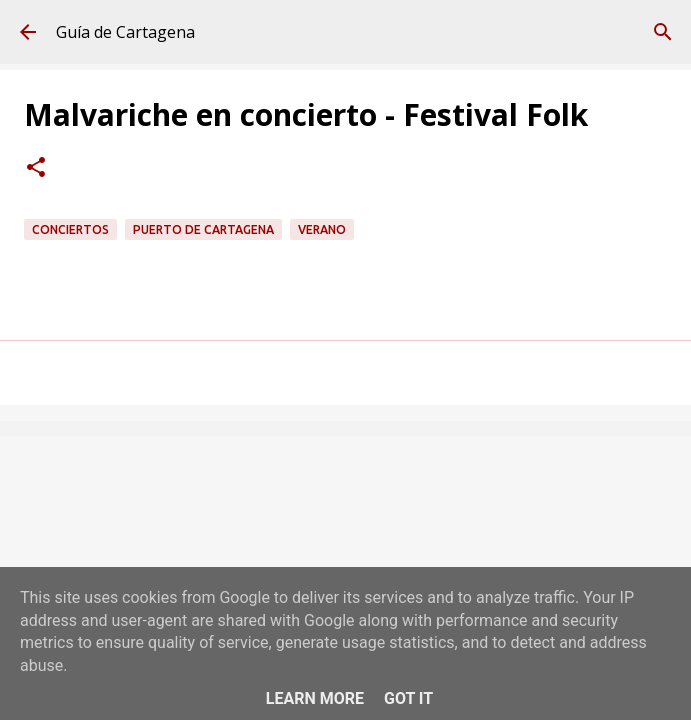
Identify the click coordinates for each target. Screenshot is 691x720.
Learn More (315, 698)
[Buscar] (663, 32)
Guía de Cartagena (125, 32)
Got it (408, 698)
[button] (36, 169)
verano (322, 229)
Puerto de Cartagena (203, 229)
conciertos (70, 229)
